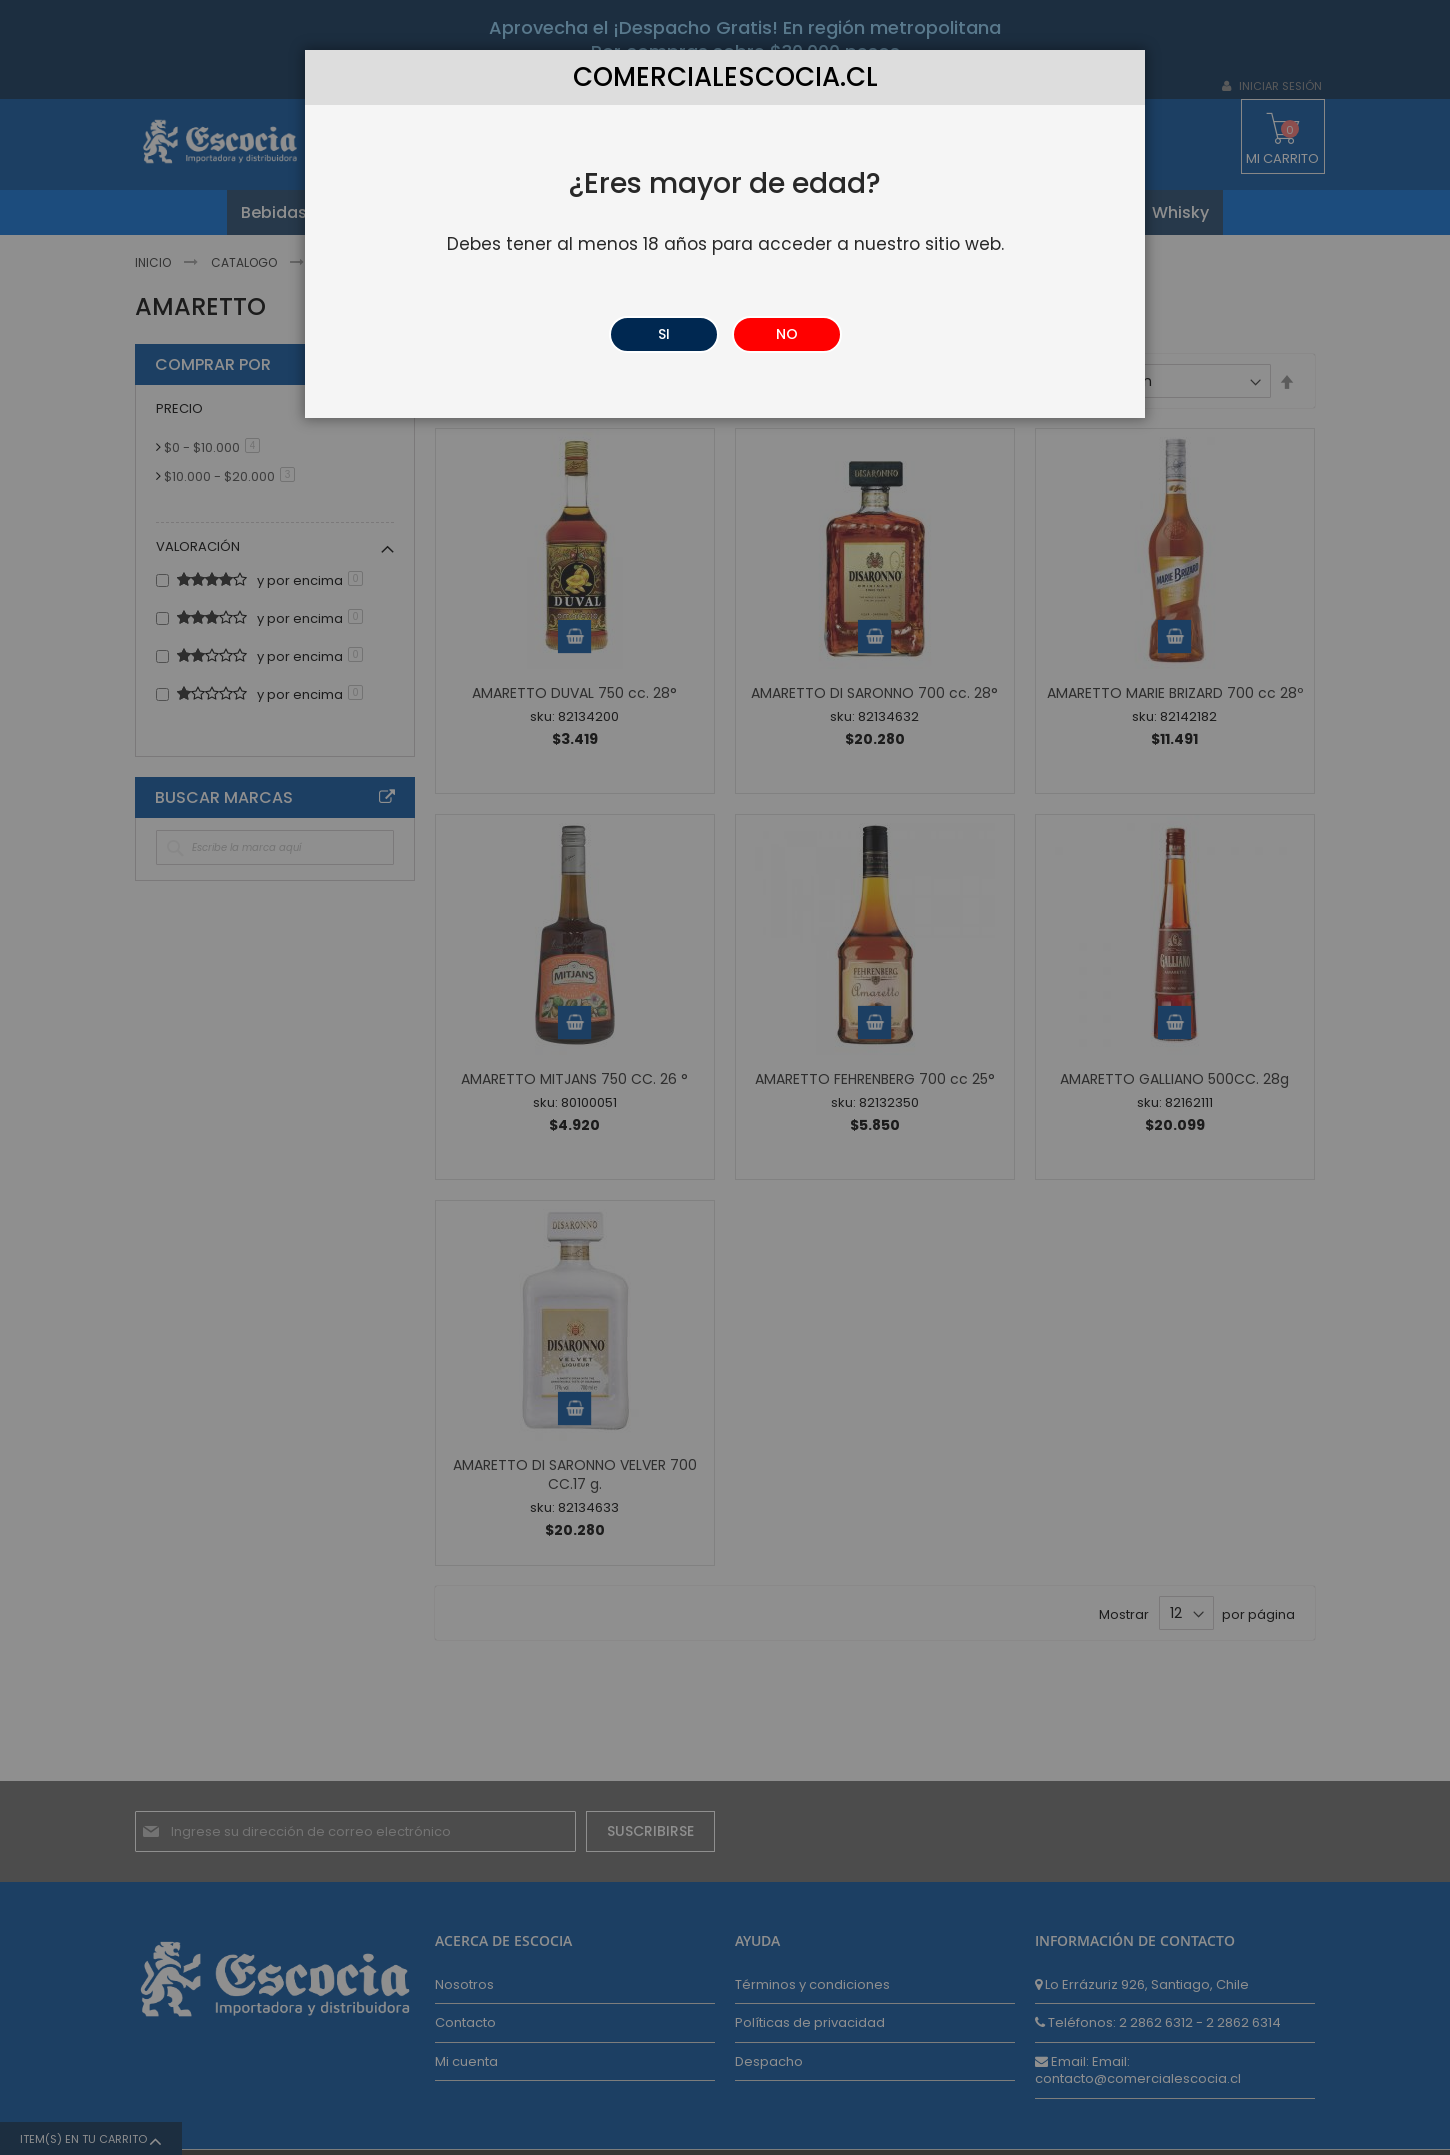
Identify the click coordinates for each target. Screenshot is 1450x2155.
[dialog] (725, 1077)
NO (787, 334)
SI (664, 334)
